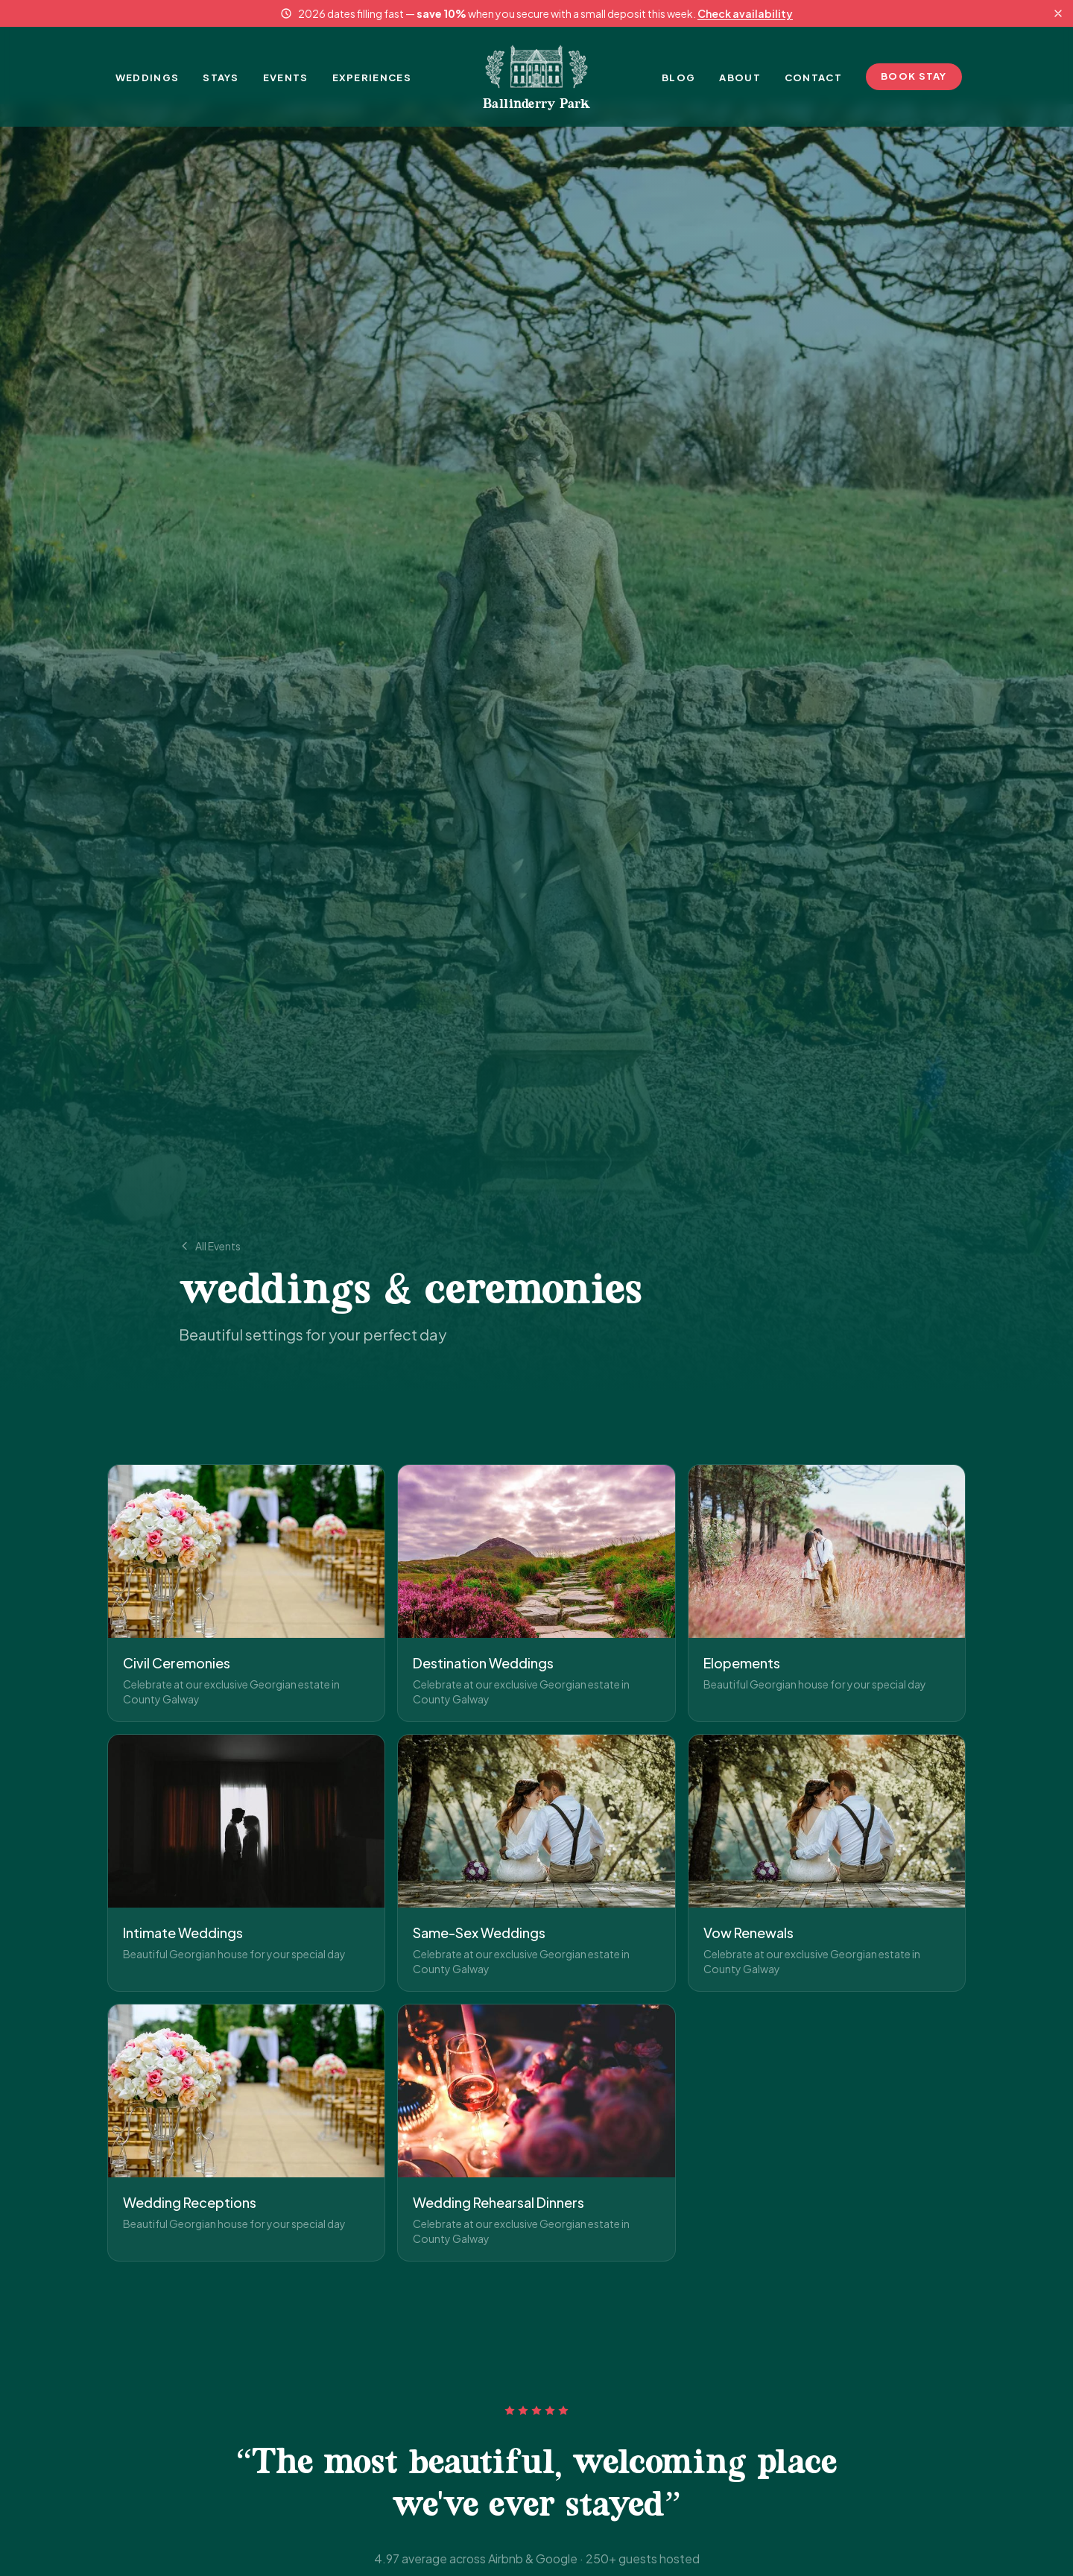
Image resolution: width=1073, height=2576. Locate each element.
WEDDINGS (147, 77)
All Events (210, 1246)
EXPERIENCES (371, 77)
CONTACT (813, 77)
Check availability (745, 13)
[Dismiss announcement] (1058, 13)
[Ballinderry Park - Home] (536, 77)
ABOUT (740, 77)
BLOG (678, 77)
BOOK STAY (914, 76)
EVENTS (285, 77)
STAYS (221, 77)
